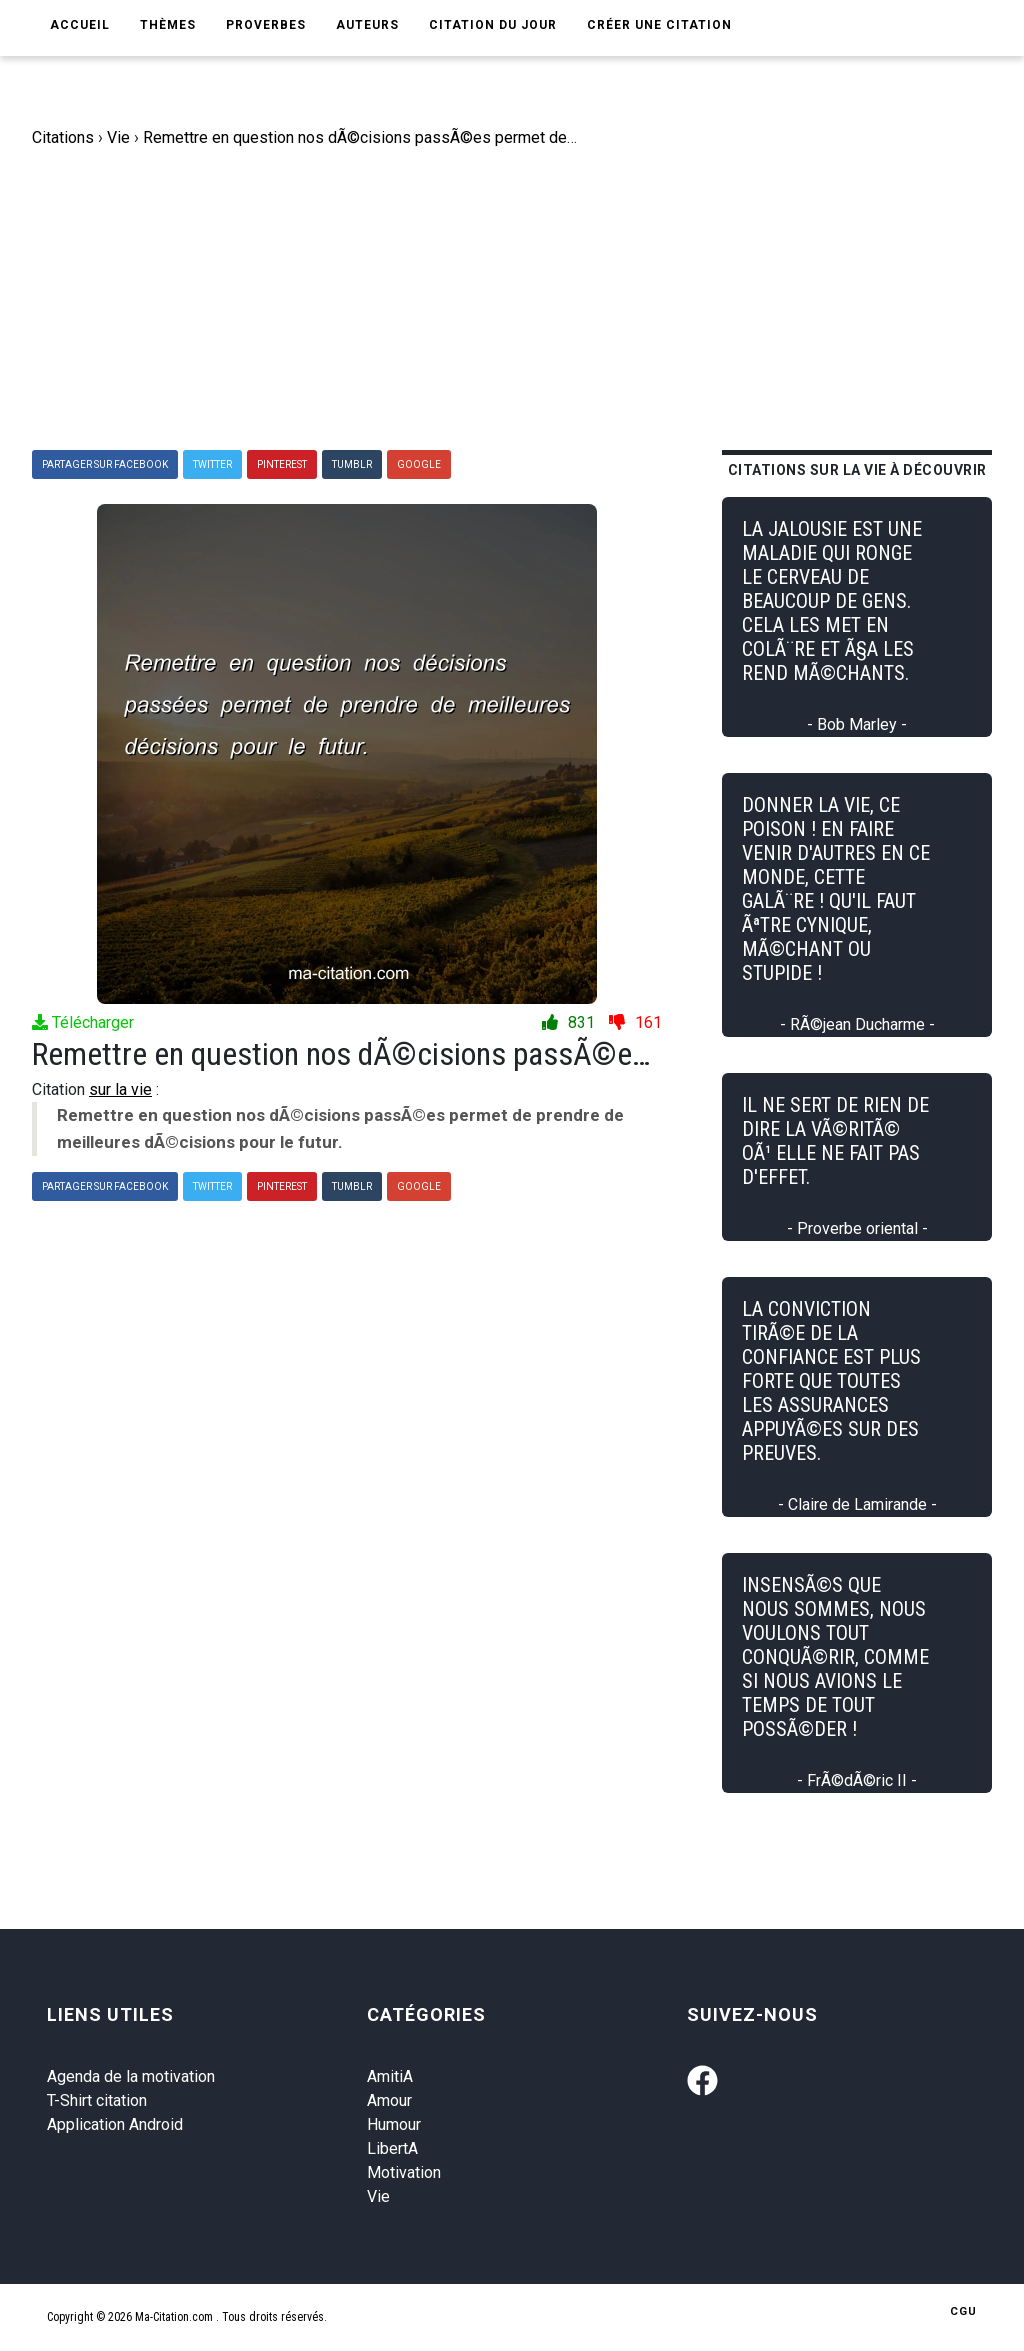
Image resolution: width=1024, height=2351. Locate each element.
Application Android (115, 2124)
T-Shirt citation (97, 2100)
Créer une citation (659, 25)
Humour (394, 2124)
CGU (963, 2311)
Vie (378, 2196)
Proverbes (266, 25)
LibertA (392, 2148)
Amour (389, 2100)
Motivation (404, 2172)
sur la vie (120, 1089)
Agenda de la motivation (131, 2076)
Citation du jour (493, 25)
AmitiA (390, 2076)
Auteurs (367, 25)
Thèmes (168, 25)
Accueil (80, 25)
